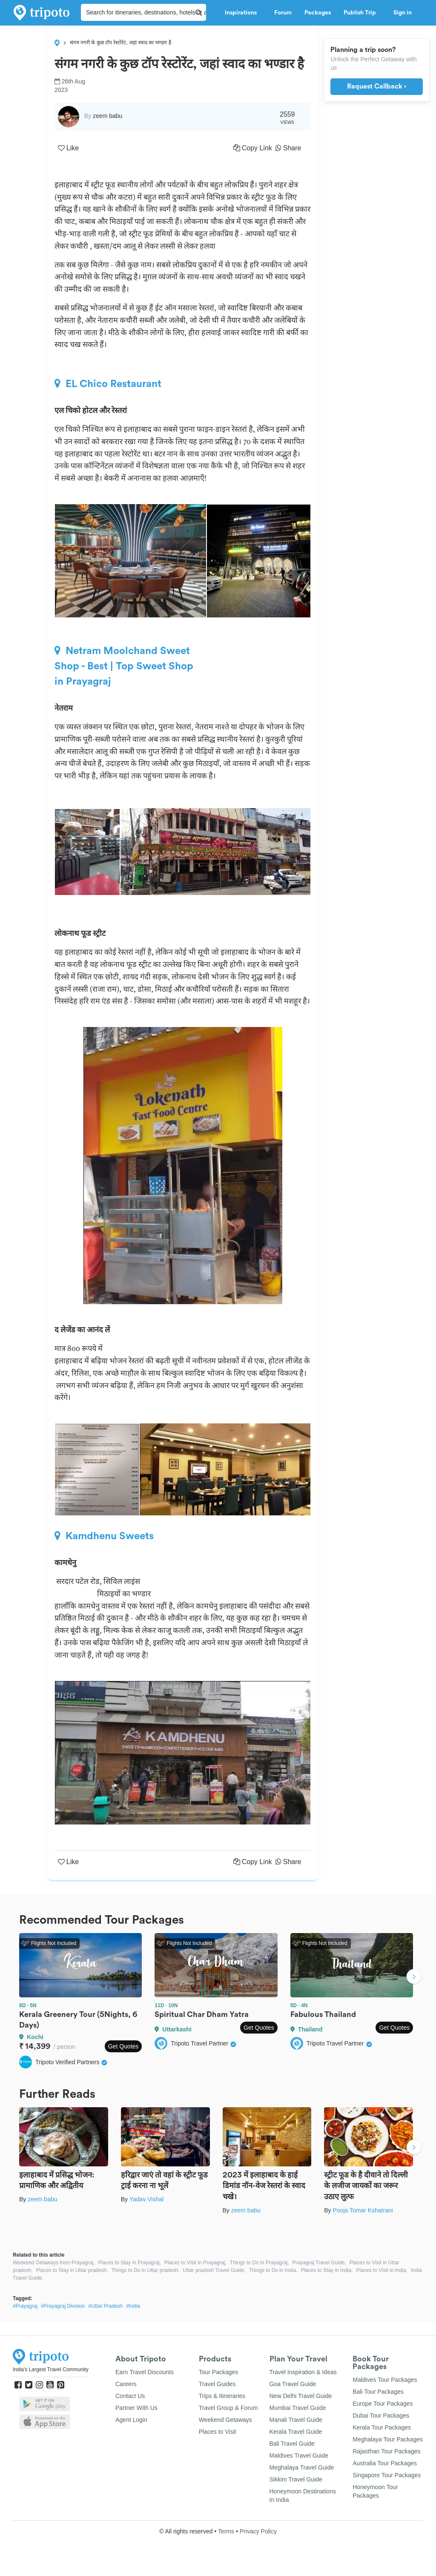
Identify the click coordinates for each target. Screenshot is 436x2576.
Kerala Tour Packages (382, 2427)
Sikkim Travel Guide (296, 2479)
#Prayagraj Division (63, 2306)
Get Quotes (123, 2046)
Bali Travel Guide (292, 2443)
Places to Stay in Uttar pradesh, (72, 2270)
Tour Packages (218, 2372)
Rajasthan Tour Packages (386, 2451)
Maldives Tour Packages (385, 2379)
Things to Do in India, (273, 2270)
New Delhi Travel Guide (301, 2395)
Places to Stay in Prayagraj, (129, 2263)
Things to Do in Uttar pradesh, (145, 2270)
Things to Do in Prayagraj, (259, 2263)
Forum (283, 13)
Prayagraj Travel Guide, (319, 2263)
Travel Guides (217, 2384)
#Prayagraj (25, 2306)
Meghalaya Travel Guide (302, 2467)
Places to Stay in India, (327, 2270)
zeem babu (42, 2199)
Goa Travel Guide (293, 2384)
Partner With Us (136, 2407)
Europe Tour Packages (383, 2403)
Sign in (402, 13)
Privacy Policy (258, 2531)
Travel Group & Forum (228, 2407)
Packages (317, 13)
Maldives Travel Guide (299, 2455)
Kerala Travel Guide (296, 2431)
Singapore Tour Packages (387, 2475)
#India (133, 2306)
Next (414, 1977)
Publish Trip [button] (362, 13)
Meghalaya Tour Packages (388, 2439)
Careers (126, 2384)
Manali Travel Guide (296, 2419)
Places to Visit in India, (381, 2270)
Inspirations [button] (243, 13)
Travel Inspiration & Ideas (303, 2372)
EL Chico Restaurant (107, 383)
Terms (226, 2531)
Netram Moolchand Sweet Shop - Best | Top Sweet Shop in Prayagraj (123, 666)
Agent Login (131, 2419)
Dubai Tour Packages (381, 2415)
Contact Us (130, 2395)
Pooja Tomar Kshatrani (363, 2210)
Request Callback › (376, 86)
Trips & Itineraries (222, 2395)
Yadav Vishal (146, 2199)
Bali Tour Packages (378, 2391)
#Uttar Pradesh (105, 2306)
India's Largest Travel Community (51, 2369)
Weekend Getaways (225, 2419)
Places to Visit (217, 2431)
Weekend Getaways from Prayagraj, (54, 2263)
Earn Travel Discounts (144, 2372)
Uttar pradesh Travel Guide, (214, 2270)
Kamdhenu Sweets (104, 1535)
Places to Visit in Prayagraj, (195, 2263)
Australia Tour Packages (385, 2463)
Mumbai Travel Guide (298, 2407)
